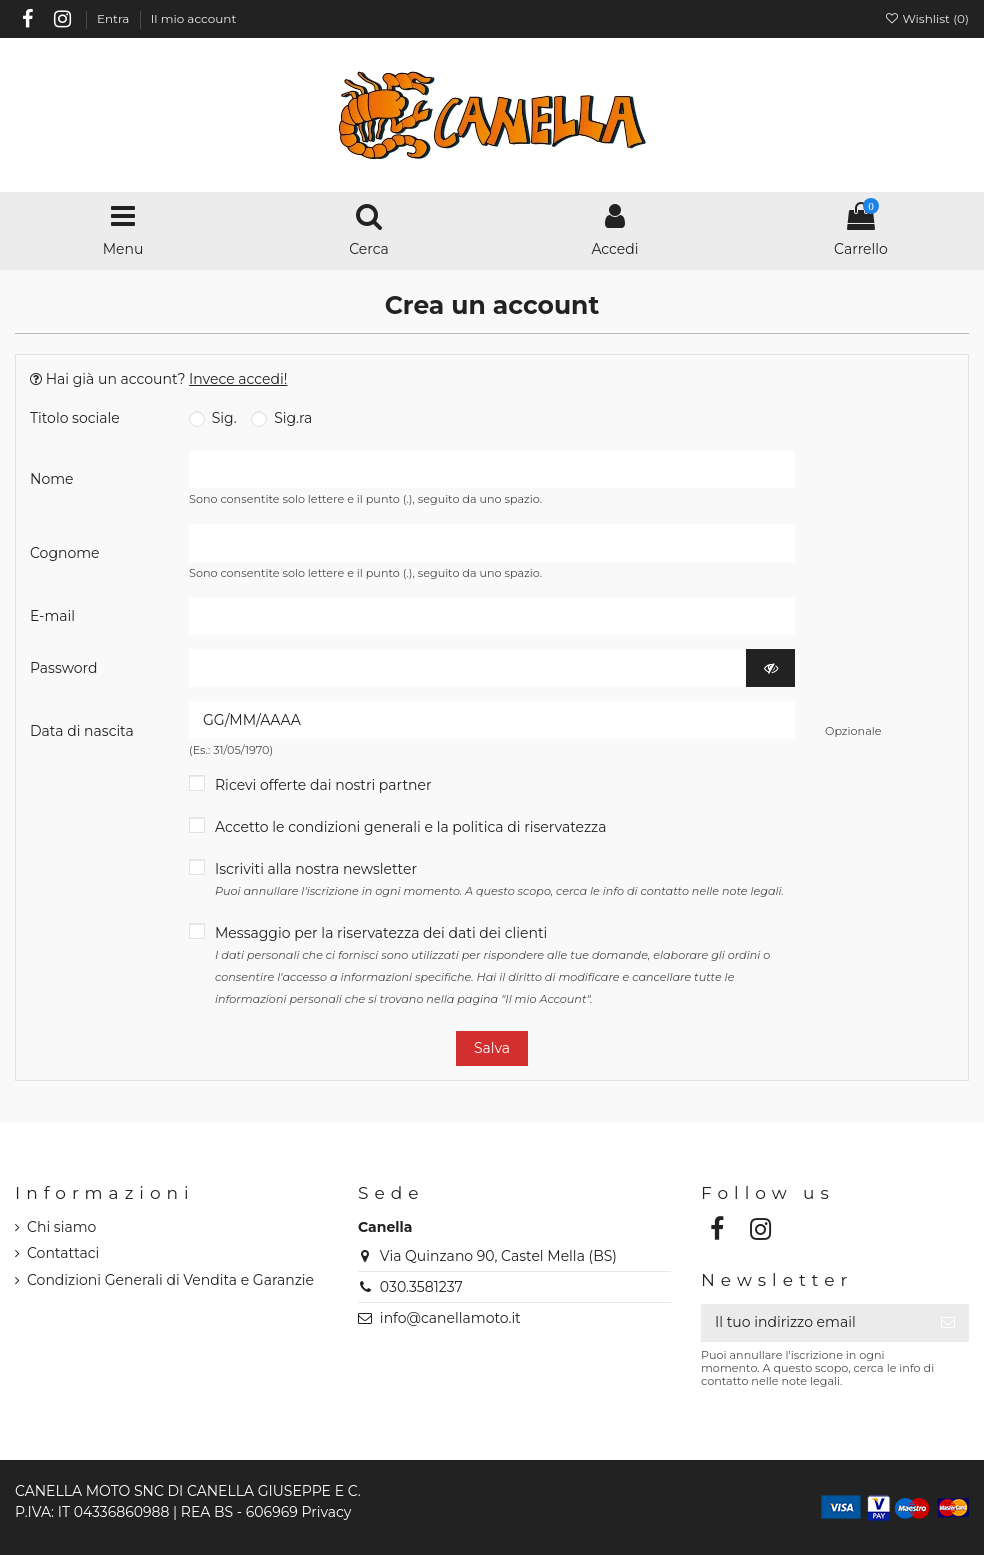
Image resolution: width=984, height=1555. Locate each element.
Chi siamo (61, 1227)
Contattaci (63, 1253)
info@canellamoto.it (450, 1318)
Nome (51, 479)
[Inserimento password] (468, 668)
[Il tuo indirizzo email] (814, 1323)
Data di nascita (82, 731)
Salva (492, 1048)
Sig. (213, 418)
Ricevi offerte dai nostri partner (323, 785)
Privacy (326, 1512)
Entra (115, 18)
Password (63, 668)
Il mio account (194, 18)
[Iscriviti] (948, 1323)
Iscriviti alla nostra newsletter (499, 879)
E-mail (52, 616)
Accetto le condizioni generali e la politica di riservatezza (411, 827)
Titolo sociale (75, 418)
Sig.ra (281, 418)
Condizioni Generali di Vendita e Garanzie (170, 1280)
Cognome (65, 553)
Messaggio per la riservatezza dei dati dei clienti (492, 965)
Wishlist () (926, 18)
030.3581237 (421, 1287)
